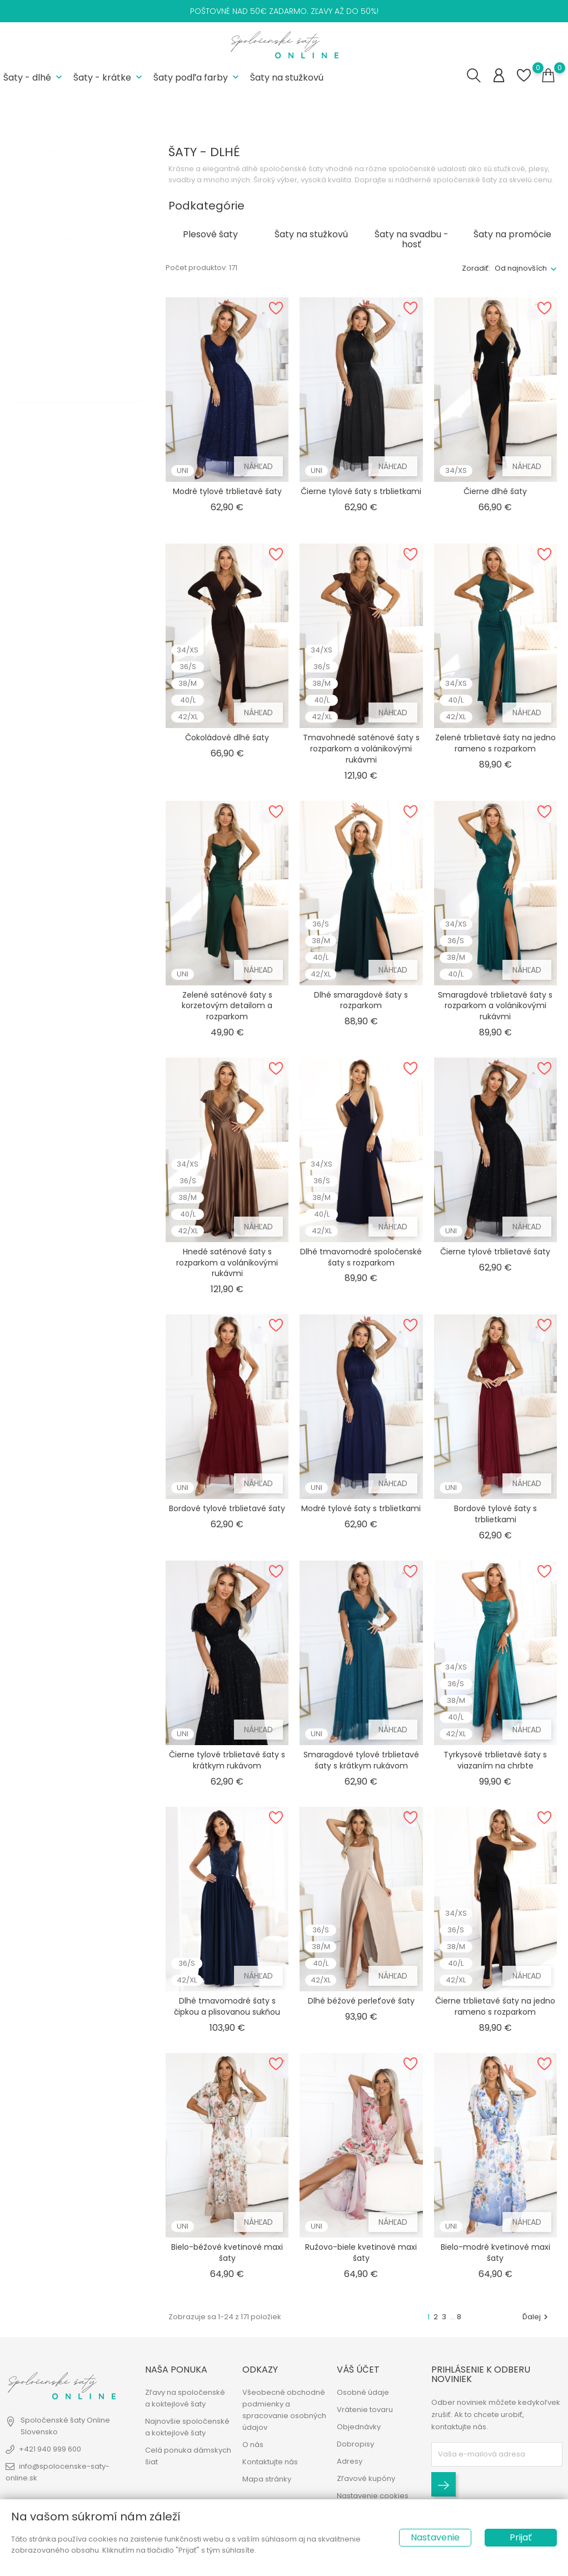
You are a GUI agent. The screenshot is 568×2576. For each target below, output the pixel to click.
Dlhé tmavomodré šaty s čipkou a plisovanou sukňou (227, 2005)
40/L (41, 504)
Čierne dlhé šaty (495, 490)
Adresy (349, 2462)
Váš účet (358, 2370)
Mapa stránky (266, 2480)
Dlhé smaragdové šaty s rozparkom (361, 999)
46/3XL (45, 559)
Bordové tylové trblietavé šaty (227, 1507)
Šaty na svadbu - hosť (73, 226)
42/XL (44, 522)
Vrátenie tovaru (365, 2410)
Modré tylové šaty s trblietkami (361, 1507)
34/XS (44, 449)
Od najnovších (521, 267)
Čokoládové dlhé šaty (227, 736)
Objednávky (359, 2428)
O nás (252, 2445)
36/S (42, 467)
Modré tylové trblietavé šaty (227, 490)
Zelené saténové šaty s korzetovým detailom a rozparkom (227, 1005)
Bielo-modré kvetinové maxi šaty (495, 2251)
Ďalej (536, 2315)
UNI (39, 577)
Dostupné (51, 311)
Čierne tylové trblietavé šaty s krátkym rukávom (227, 1759)
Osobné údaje (363, 2393)
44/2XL (46, 541)
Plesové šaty (56, 171)
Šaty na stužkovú (286, 77)
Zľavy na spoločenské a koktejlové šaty (185, 2399)
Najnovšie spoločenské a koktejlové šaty (187, 2428)
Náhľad (258, 465)
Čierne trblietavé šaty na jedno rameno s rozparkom (495, 2005)
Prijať (521, 2537)
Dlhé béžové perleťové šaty (361, 1999)
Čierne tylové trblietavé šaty (495, 1250)
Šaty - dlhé (33, 77)
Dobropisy (355, 2445)
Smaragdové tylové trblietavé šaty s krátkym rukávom (361, 1759)
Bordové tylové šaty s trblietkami (495, 1513)
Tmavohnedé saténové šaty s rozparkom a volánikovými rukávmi (361, 747)
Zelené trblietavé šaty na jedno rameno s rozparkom (495, 742)
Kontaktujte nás (270, 2463)
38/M (42, 486)
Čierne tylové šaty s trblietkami (361, 490)
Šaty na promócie (64, 190)
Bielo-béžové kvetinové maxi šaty (227, 2251)
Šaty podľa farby (197, 77)
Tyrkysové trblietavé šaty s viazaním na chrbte (495, 1759)
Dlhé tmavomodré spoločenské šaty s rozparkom (361, 1256)
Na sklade (49, 292)
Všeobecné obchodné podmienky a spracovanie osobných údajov (284, 2411)
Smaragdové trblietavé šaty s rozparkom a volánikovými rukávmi (495, 1005)
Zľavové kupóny (366, 2479)
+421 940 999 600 (50, 2450)
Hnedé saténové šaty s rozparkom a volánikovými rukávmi (227, 1261)
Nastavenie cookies (372, 2497)
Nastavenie (435, 2537)
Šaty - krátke (109, 77)
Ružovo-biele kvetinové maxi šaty (361, 2251)
